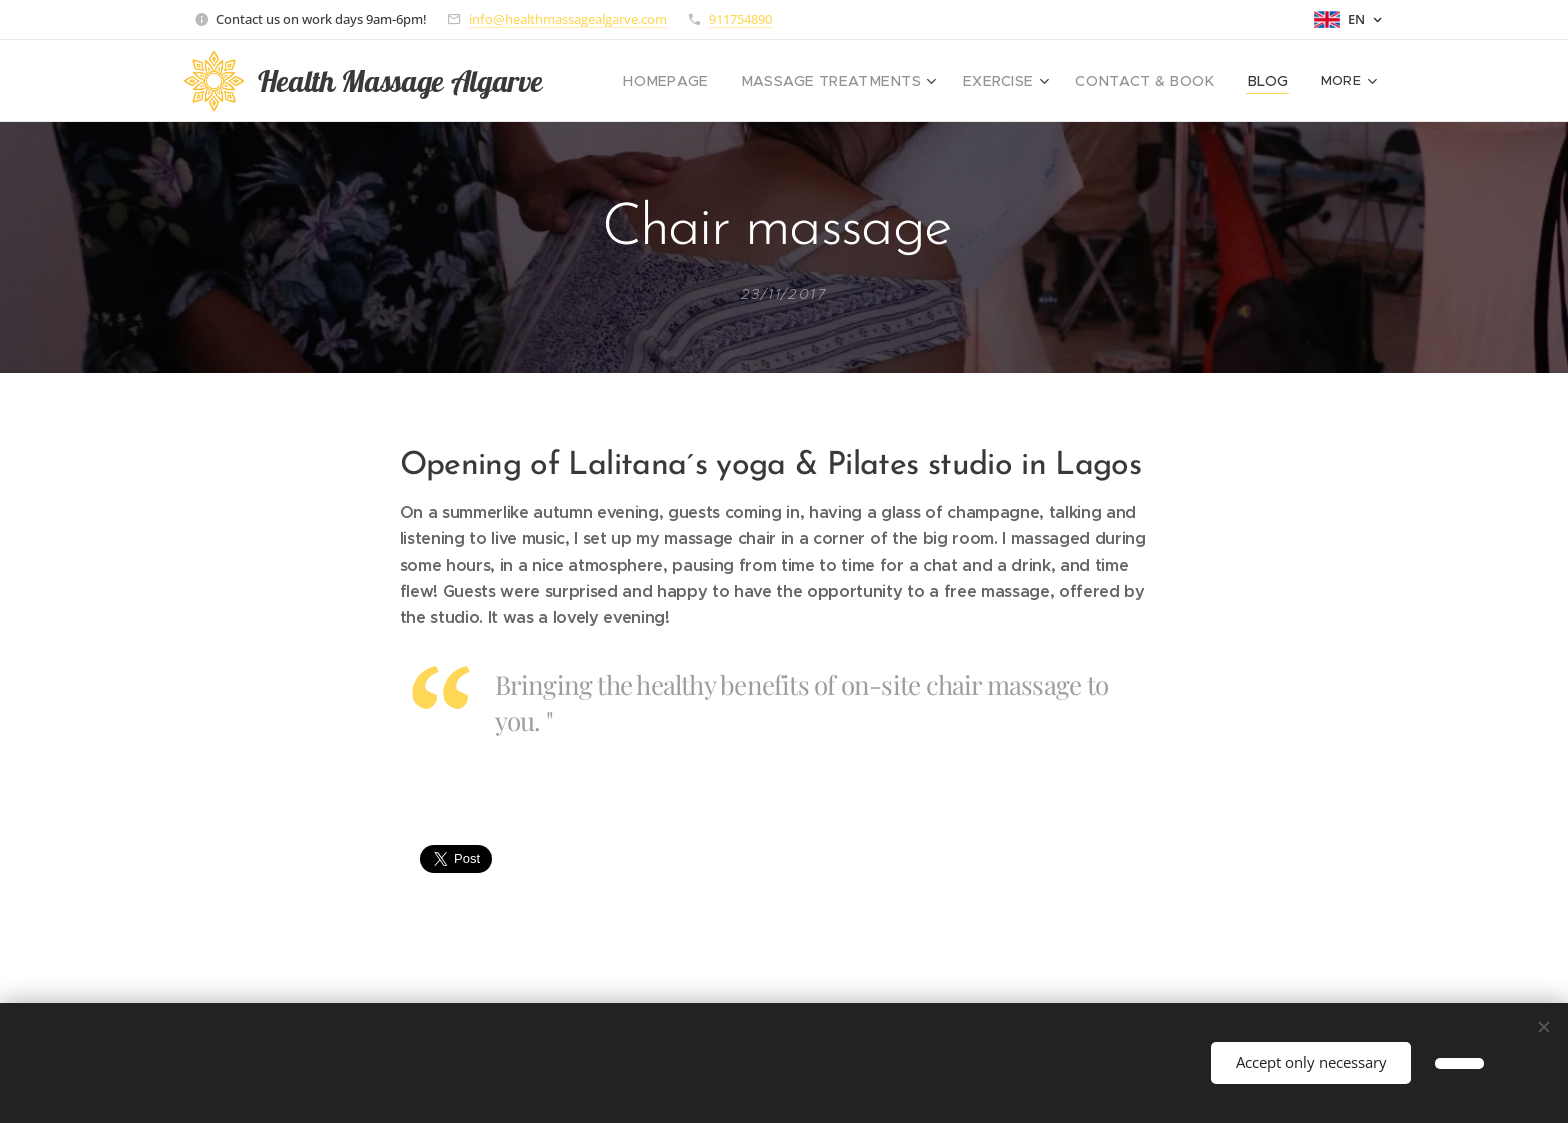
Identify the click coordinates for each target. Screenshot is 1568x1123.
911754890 (740, 19)
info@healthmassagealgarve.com (568, 19)
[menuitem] (715, 81)
